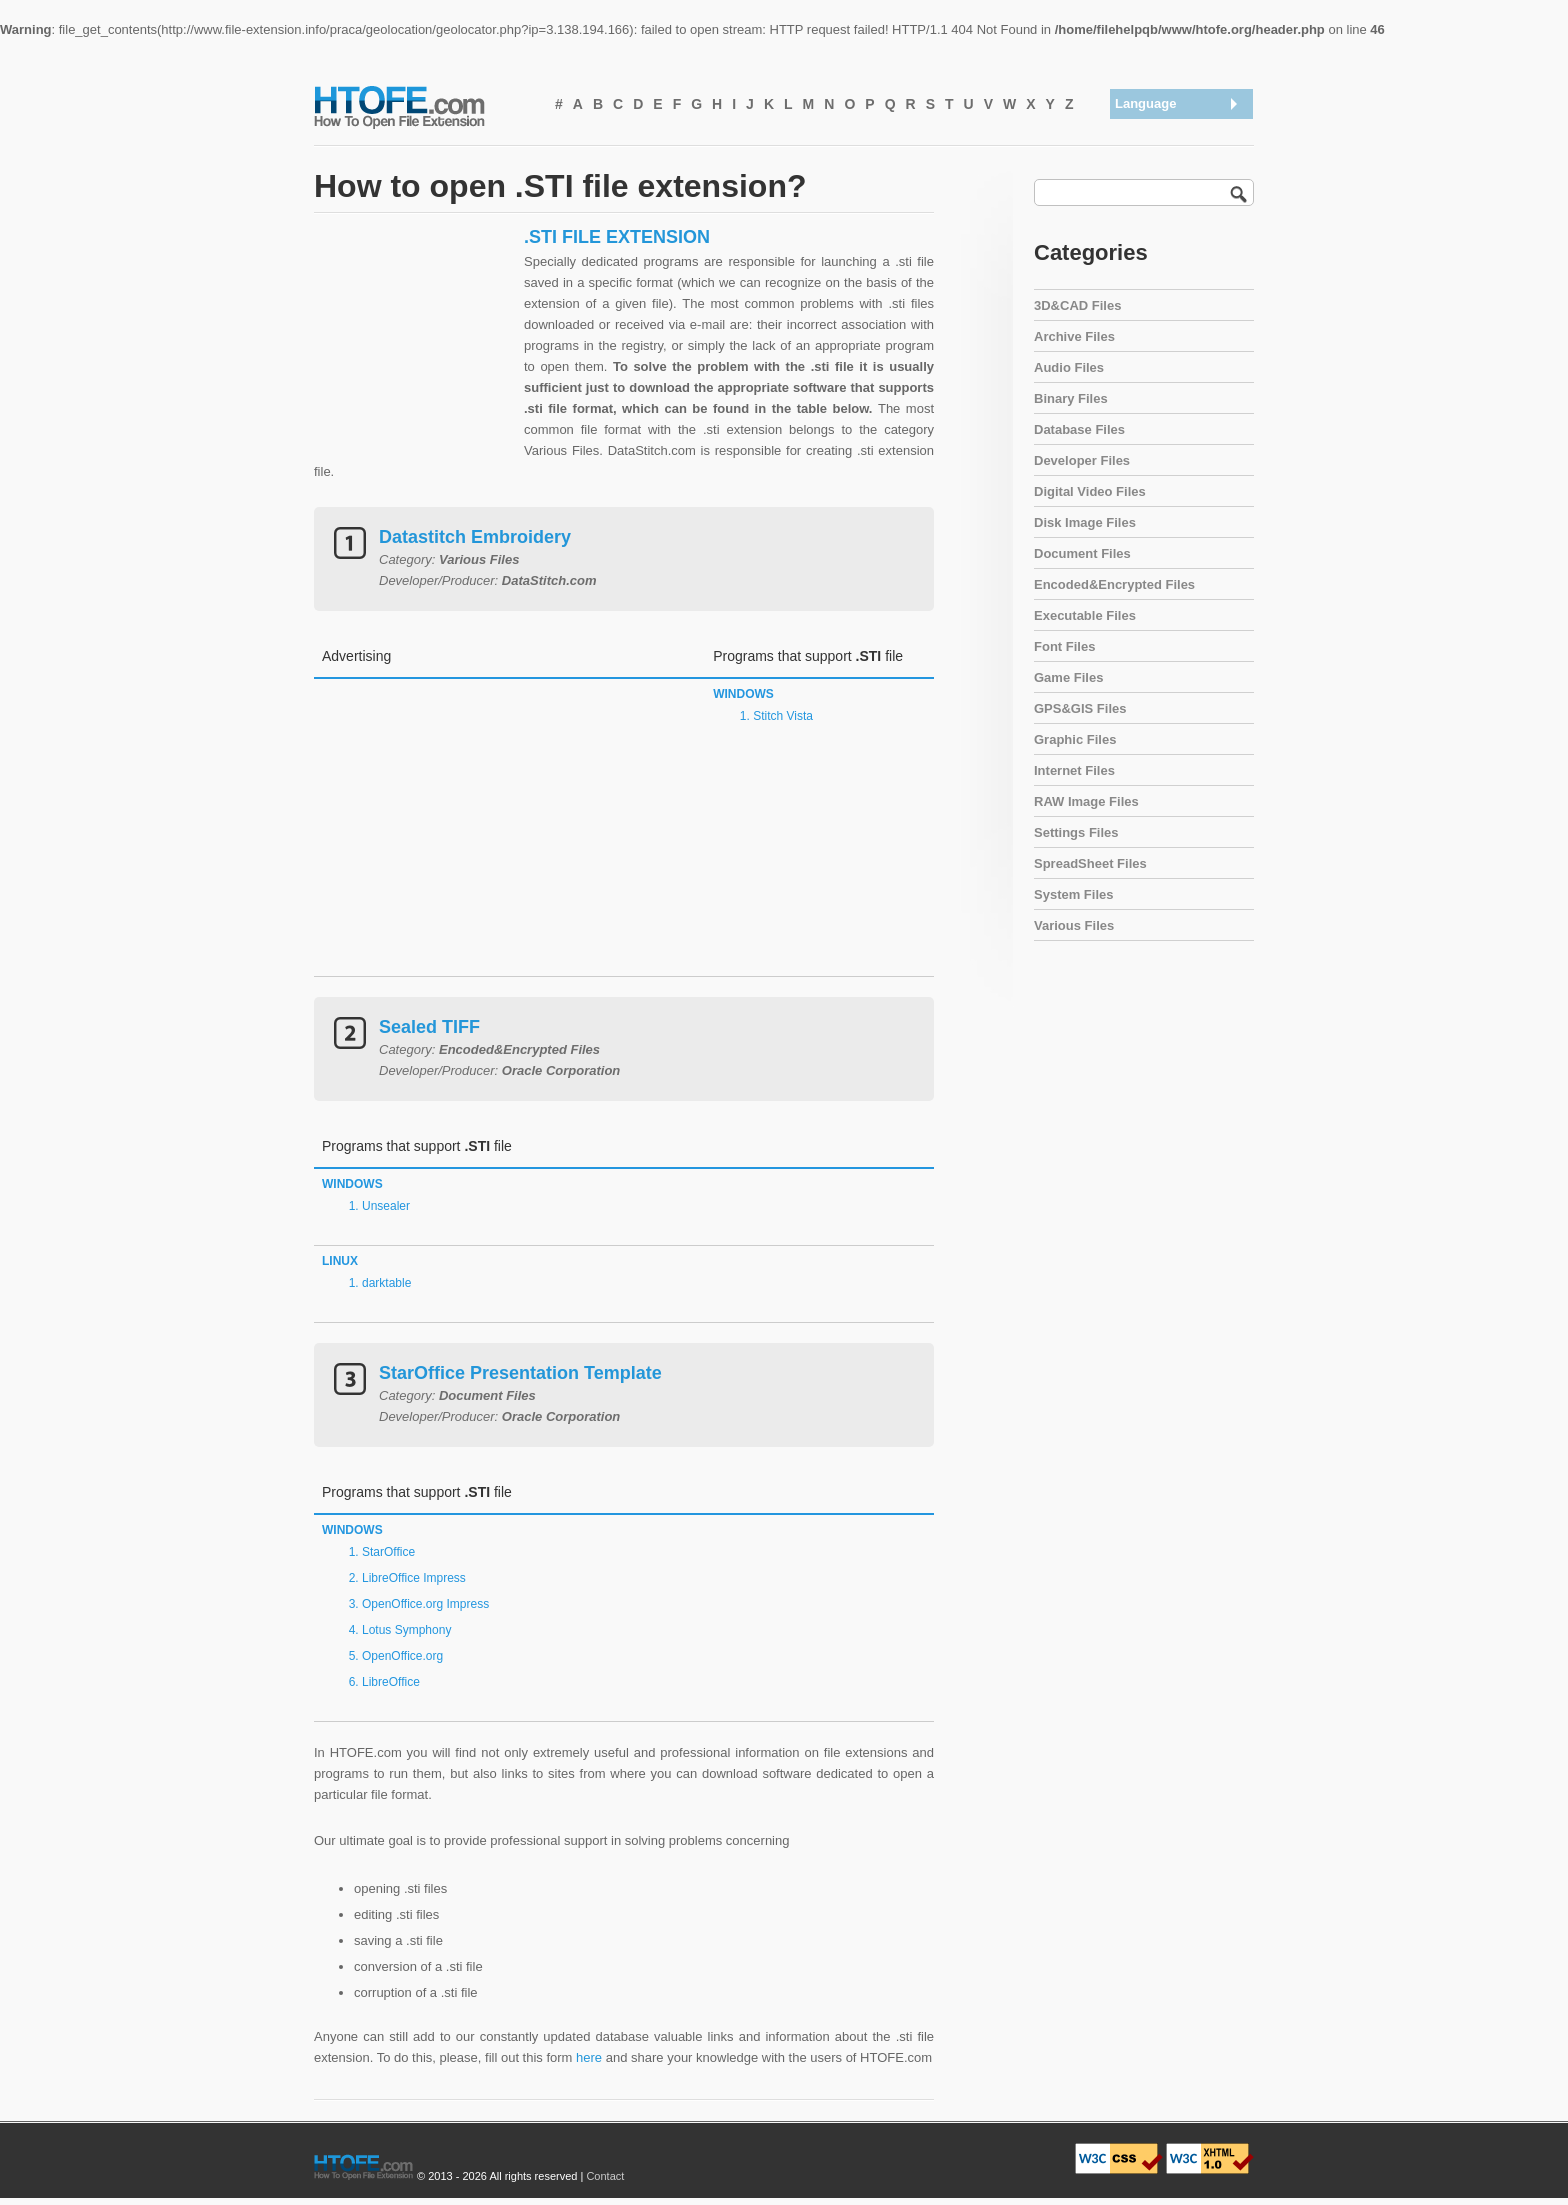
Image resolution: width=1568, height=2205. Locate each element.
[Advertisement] (414, 351)
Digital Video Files (1090, 491)
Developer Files (1082, 460)
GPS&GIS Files (1080, 708)
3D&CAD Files (1077, 305)
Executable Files (1085, 615)
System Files (1074, 894)
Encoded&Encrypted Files (1114, 584)
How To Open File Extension (422, 106)
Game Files (1068, 677)
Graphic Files (1075, 739)
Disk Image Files (1085, 522)
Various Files (1074, 925)
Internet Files (1074, 770)
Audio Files (1069, 367)
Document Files (1082, 553)
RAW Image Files (1086, 801)
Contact (605, 2176)
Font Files (1064, 646)
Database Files (1079, 429)
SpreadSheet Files (1090, 863)
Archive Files (1074, 336)
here (589, 2057)
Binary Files (1071, 398)
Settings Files (1076, 832)
